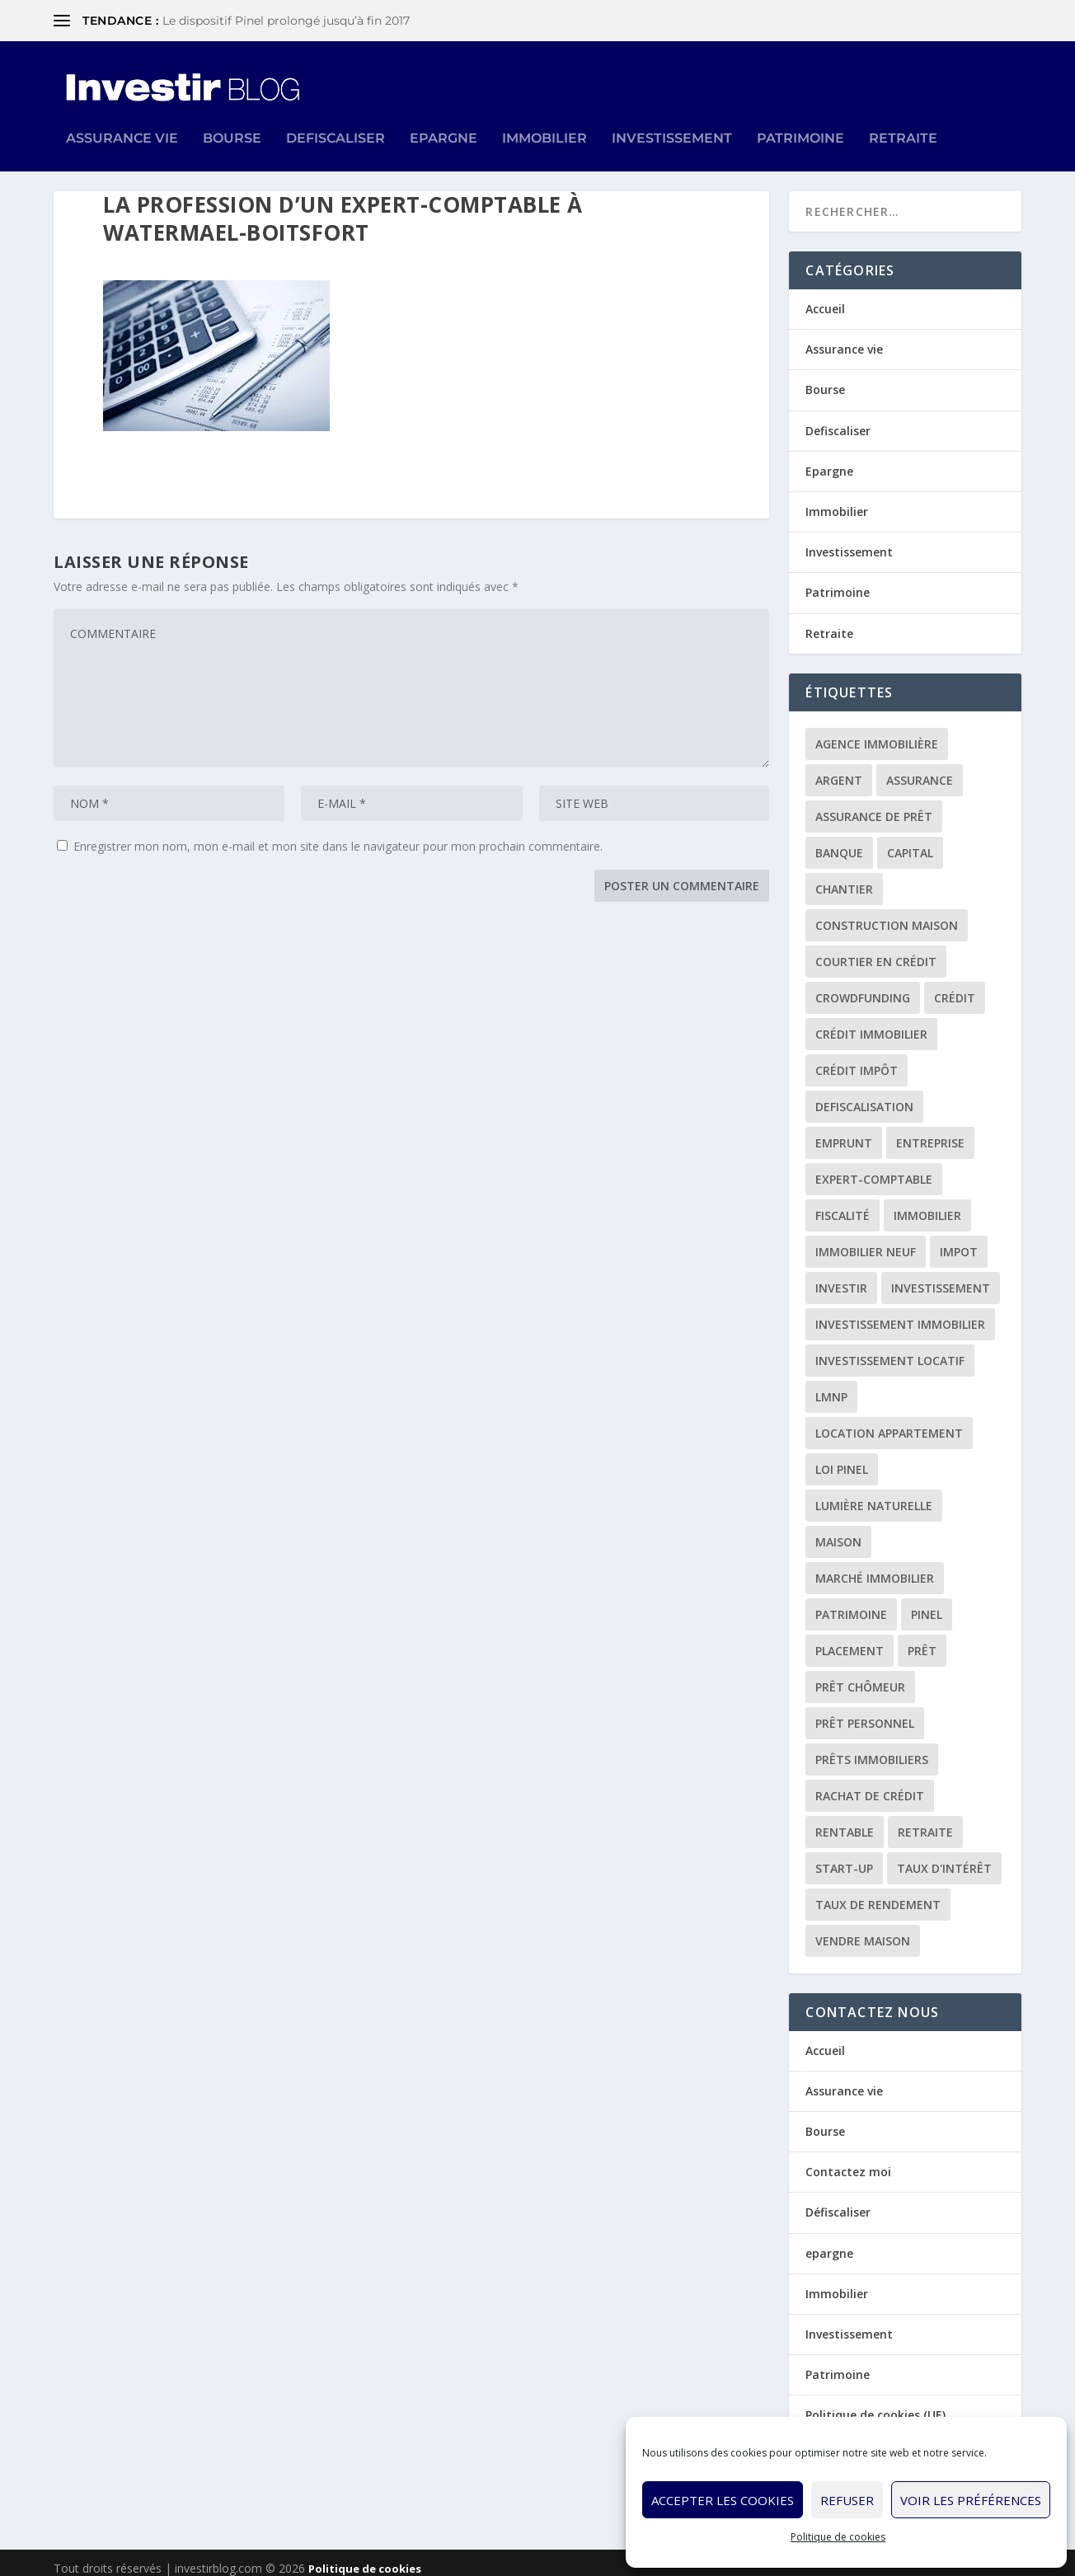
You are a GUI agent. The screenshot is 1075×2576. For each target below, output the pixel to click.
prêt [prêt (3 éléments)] (922, 1639)
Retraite (903, 114)
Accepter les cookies (722, 2500)
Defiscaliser (335, 114)
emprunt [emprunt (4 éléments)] (843, 1131)
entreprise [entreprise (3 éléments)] (930, 1131)
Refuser (847, 2500)
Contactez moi (848, 2160)
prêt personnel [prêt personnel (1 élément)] (864, 1712)
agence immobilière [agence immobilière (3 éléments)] (876, 732)
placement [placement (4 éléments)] (849, 1639)
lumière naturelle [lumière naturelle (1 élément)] (873, 1494)
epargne (829, 2242)
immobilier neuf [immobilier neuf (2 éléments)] (865, 1240)
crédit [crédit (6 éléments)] (954, 986)
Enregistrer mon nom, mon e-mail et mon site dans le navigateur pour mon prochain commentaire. (338, 834)
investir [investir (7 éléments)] (841, 1276)
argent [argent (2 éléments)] (838, 769)
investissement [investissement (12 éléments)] (940, 1276)
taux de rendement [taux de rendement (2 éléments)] (878, 1893)
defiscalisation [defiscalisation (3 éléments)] (864, 1095)
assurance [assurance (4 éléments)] (919, 769)
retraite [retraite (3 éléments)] (925, 1820)
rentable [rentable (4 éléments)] (844, 1820)
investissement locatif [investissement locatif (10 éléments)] (890, 1349)
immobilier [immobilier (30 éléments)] (927, 1204)
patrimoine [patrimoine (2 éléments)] (851, 1603)
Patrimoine (800, 114)
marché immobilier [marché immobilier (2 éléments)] (874, 1566)
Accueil (825, 297)
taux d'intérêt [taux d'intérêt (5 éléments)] (944, 1857)
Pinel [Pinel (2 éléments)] (926, 1603)
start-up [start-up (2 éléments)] (844, 1857)
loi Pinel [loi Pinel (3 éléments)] (841, 1458)
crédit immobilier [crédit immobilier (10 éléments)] (871, 1022)
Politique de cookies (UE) (875, 2403)
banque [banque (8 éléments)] (839, 841)
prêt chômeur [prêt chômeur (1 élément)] (860, 1675)
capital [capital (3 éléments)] (910, 841)
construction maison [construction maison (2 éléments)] (886, 914)
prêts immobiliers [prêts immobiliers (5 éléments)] (871, 1748)
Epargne (443, 114)
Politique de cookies (838, 2537)
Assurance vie (122, 114)
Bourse (232, 114)
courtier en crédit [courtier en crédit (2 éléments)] (876, 950)
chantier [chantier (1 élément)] (844, 877)
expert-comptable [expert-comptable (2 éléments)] (873, 1167)
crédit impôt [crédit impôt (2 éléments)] (856, 1059)
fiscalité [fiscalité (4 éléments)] (842, 1204)
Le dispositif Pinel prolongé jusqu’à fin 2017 (286, 20)
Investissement (672, 114)
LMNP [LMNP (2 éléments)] (831, 1385)
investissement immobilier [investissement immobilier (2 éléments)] (900, 1313)
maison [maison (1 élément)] (838, 1530)
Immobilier (544, 114)
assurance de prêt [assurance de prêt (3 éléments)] (873, 805)
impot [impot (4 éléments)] (959, 1240)
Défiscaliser (838, 2200)
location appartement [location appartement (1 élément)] (889, 1421)
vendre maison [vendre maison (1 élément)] (862, 1929)
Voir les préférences (970, 2500)
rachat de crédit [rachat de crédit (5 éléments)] (869, 1784)
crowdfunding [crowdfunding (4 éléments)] (862, 986)
